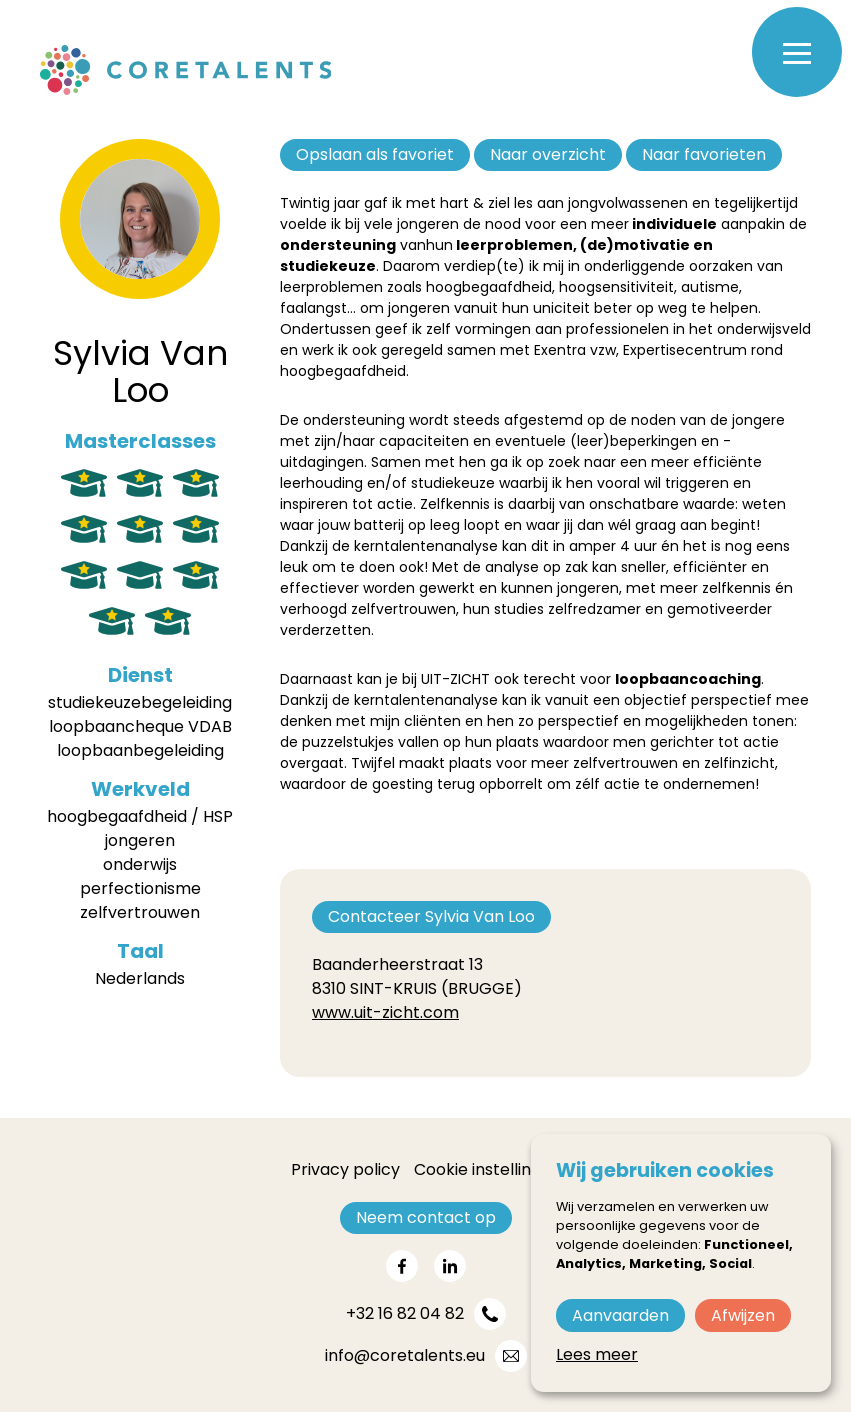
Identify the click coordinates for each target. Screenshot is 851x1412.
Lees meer (597, 1354)
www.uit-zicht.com (385, 1012)
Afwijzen (743, 1315)
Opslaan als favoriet (375, 154)
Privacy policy (345, 1169)
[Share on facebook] (402, 1266)
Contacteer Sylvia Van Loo (431, 916)
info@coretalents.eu (405, 1355)
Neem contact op (426, 1217)
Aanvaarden (620, 1315)
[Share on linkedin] (450, 1266)
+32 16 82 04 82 (405, 1313)
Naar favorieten (704, 154)
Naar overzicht (548, 154)
